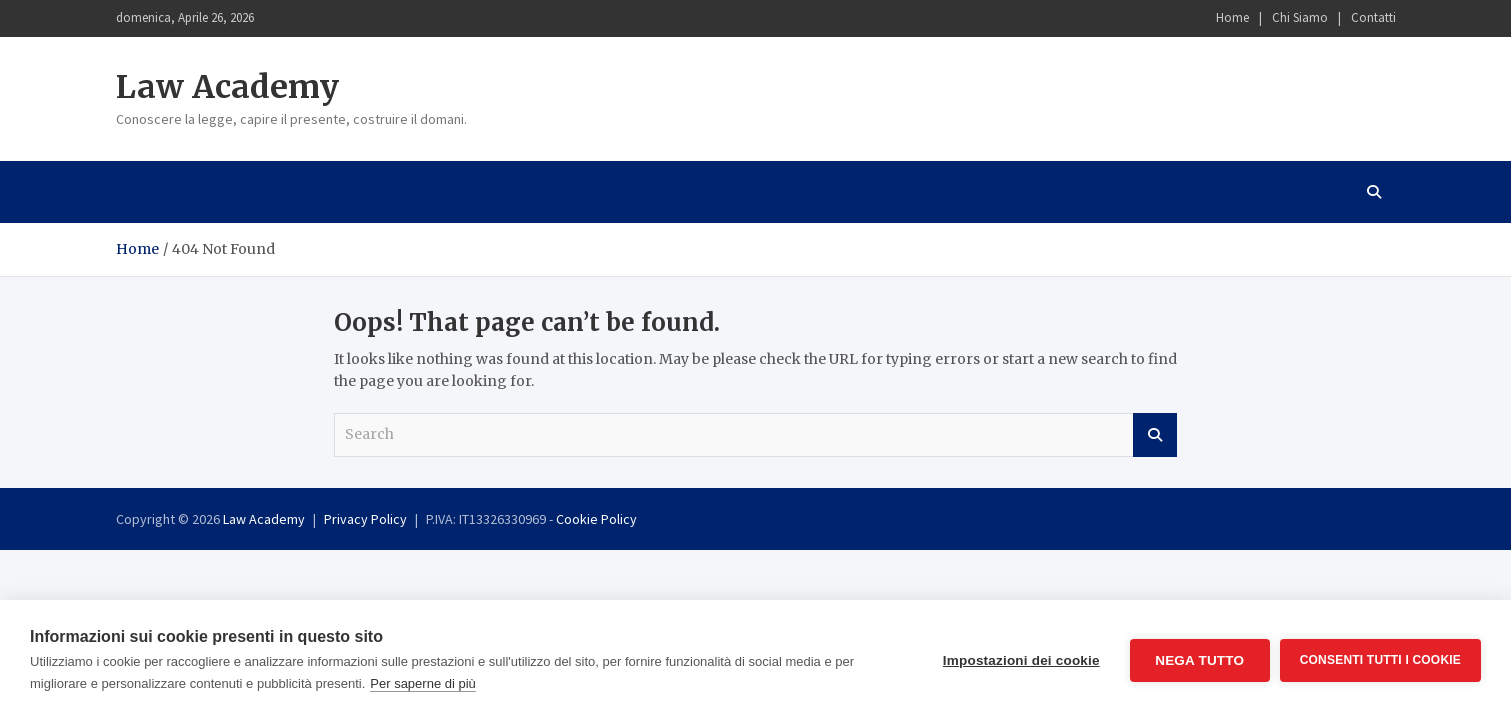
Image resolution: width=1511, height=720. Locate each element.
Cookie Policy (596, 519)
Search (1155, 435)
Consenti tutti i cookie (1380, 660)
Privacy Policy (365, 519)
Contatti (1373, 17)
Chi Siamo (1300, 17)
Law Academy (227, 87)
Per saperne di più (423, 683)
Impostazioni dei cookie (1021, 660)
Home (1232, 17)
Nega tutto (1199, 660)
